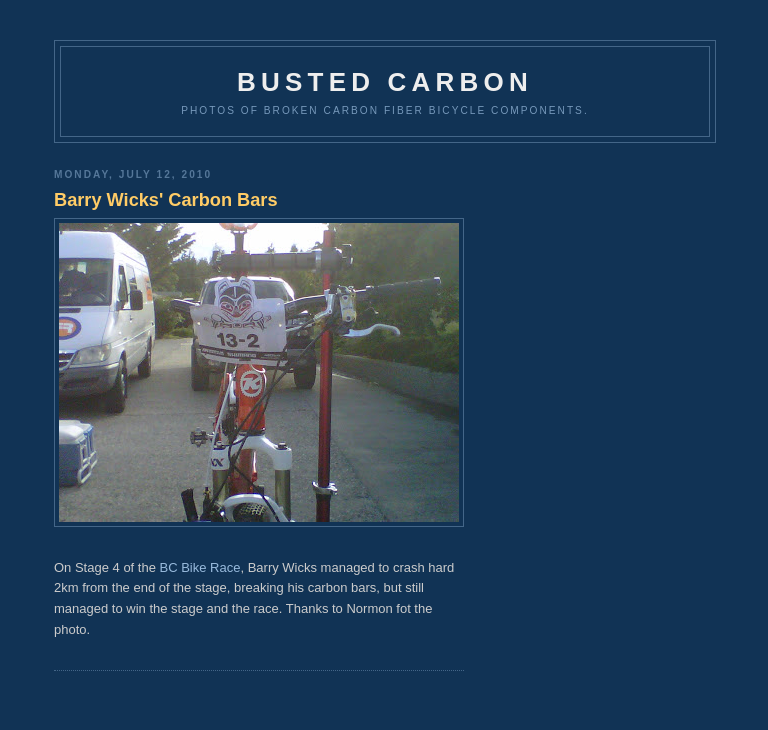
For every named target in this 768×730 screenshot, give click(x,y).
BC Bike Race (200, 567)
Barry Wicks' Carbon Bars (166, 200)
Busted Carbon (385, 82)
